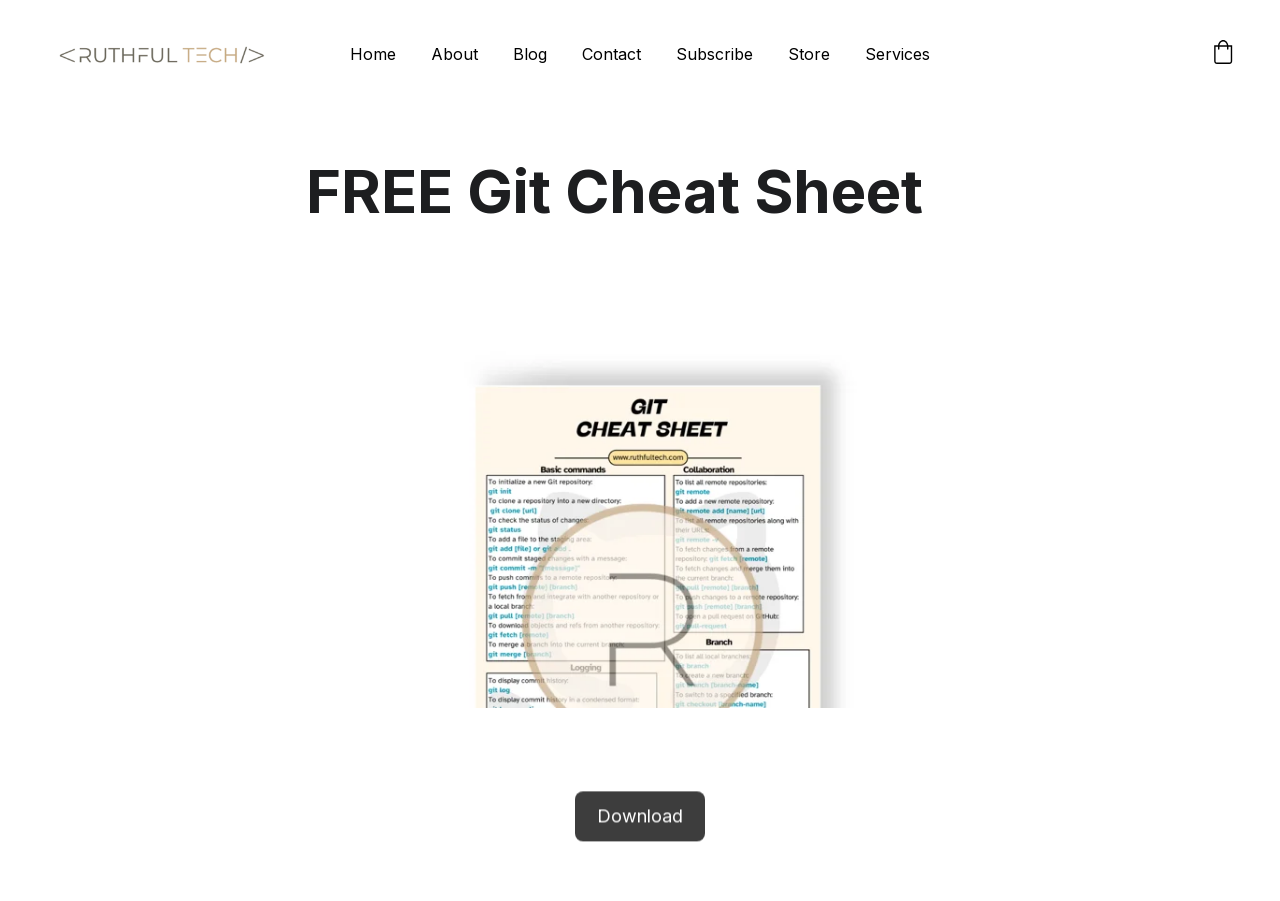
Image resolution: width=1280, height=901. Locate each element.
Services (897, 54)
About (454, 54)
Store (809, 54)
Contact (611, 54)
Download (640, 817)
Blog (530, 54)
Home (373, 54)
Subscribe (714, 54)
